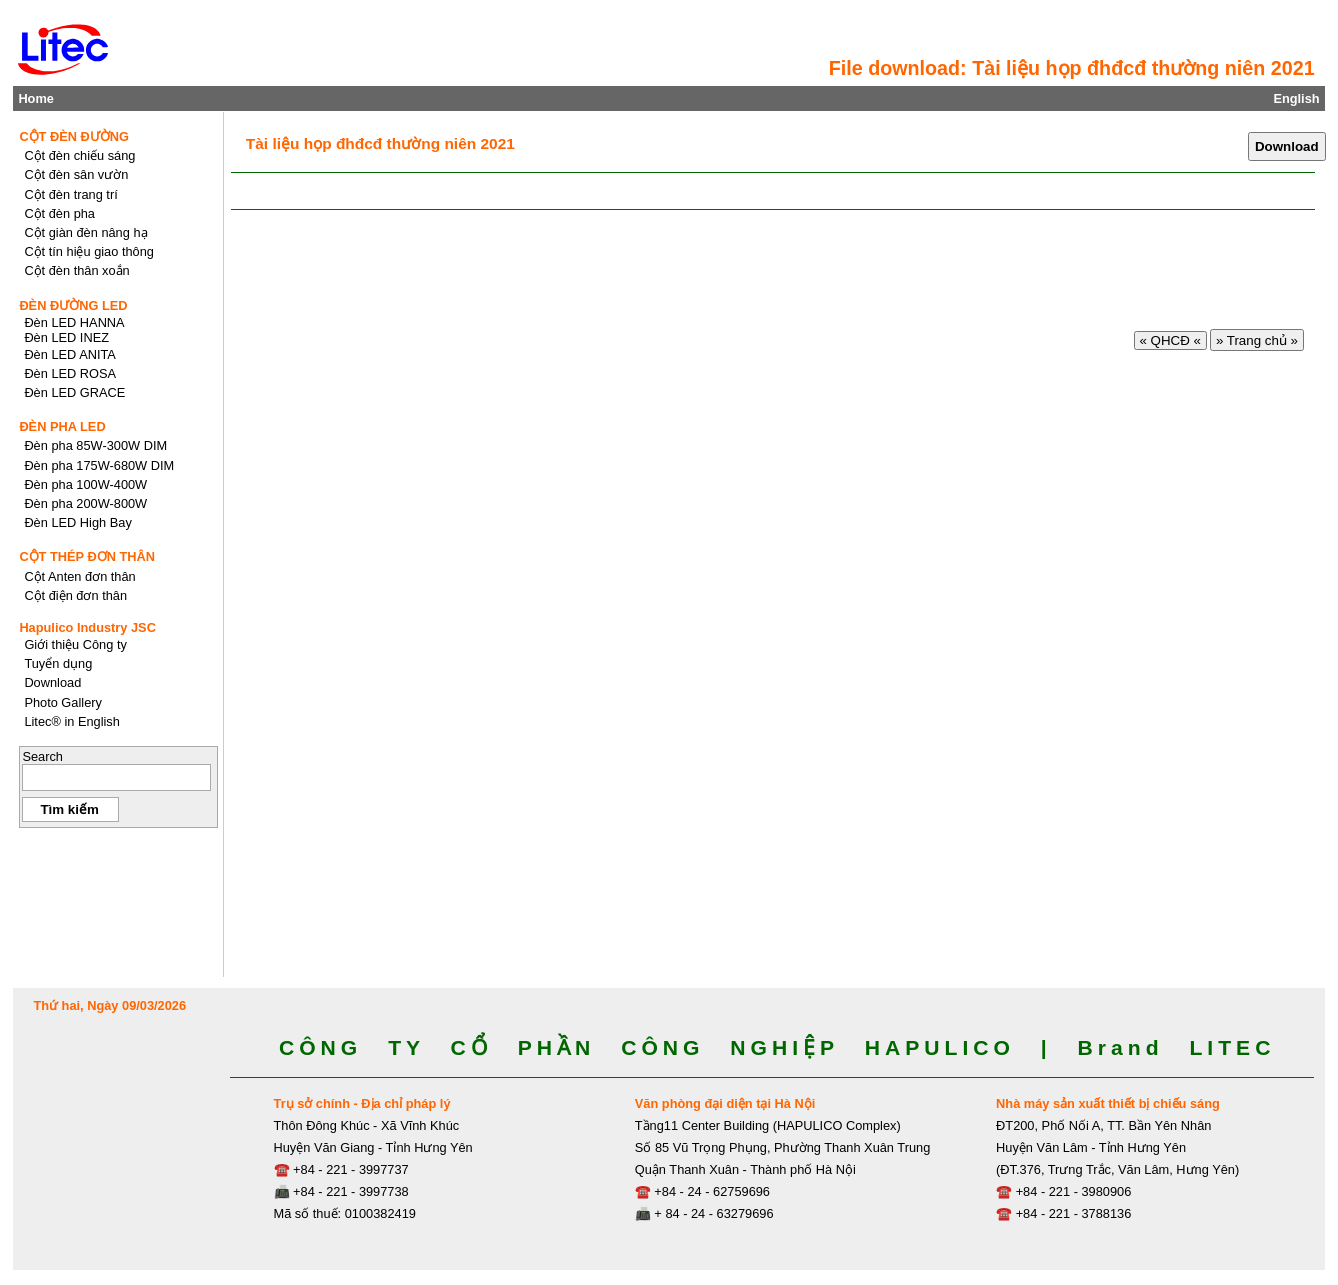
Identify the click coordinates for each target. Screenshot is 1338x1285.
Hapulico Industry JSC (87, 627)
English (1296, 98)
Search (42, 756)
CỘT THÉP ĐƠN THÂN (87, 556)
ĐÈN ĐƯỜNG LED (73, 305)
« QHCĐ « (1170, 340)
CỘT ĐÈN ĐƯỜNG (74, 136)
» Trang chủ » (1257, 340)
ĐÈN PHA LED (62, 426)
